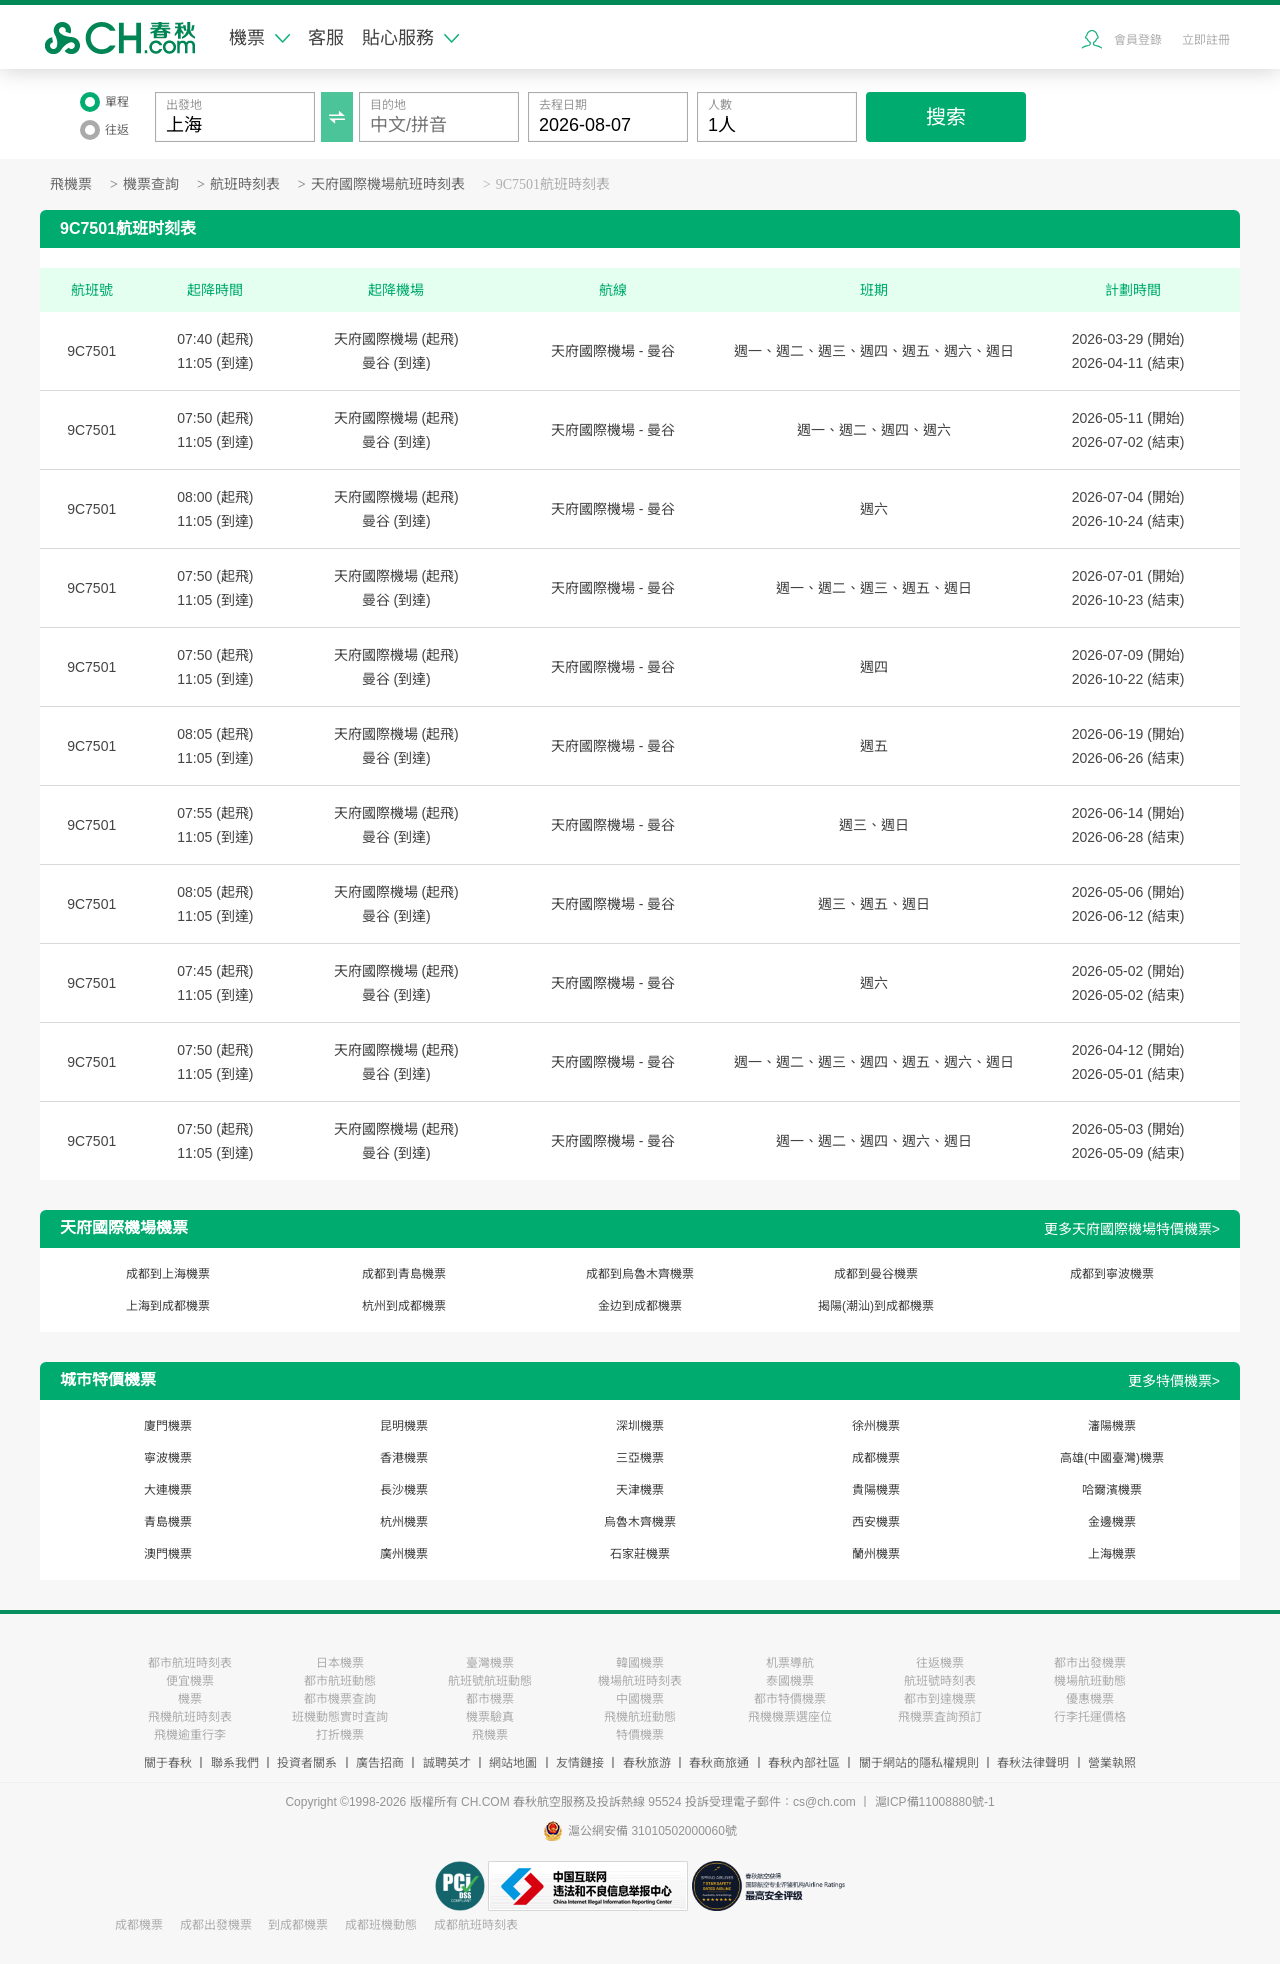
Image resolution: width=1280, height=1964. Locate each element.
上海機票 (1112, 1554)
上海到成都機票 (168, 1306)
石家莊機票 (640, 1554)
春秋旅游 (647, 1763)
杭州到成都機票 (404, 1306)
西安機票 (876, 1522)
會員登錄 (1138, 40)
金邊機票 (1112, 1522)
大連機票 (168, 1490)
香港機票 (404, 1458)
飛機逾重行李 (190, 1735)
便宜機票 (190, 1681)
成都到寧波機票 (1112, 1274)
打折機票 (340, 1735)
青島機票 (168, 1522)
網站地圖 (513, 1763)
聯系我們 (235, 1763)
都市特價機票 (790, 1699)
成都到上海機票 (168, 1274)
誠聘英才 (447, 1763)
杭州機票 (404, 1522)
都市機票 (490, 1699)
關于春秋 (168, 1763)
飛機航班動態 (640, 1717)
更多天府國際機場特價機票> (1132, 1229)
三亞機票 (640, 1458)
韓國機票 (640, 1663)
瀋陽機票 (1112, 1426)
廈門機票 (168, 1426)
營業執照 (1112, 1763)
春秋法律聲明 (1033, 1763)
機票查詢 (151, 184)
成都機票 (876, 1458)
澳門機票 (168, 1554)
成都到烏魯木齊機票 (640, 1274)
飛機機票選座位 (790, 1717)
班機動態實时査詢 (340, 1717)
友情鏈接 (580, 1763)
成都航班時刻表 (476, 1925)
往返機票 (940, 1663)
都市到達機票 (940, 1699)
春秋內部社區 (804, 1763)
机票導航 (790, 1663)
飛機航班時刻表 (190, 1717)
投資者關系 (307, 1763)
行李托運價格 (1090, 1717)
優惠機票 (1090, 1699)
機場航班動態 (1090, 1681)
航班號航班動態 (490, 1681)
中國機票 (640, 1699)
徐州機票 (876, 1426)
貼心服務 (410, 38)
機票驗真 (490, 1717)
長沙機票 (404, 1490)
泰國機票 (790, 1681)
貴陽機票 (876, 1490)
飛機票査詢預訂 (940, 1717)
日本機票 (340, 1663)
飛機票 (71, 184)
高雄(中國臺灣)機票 (1112, 1458)
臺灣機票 (490, 1663)
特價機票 (640, 1735)
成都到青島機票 (404, 1274)
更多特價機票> (1174, 1381)
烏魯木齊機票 (640, 1522)
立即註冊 (1206, 40)
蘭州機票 (876, 1554)
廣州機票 (404, 1554)
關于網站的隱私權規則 (919, 1763)
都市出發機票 (1090, 1663)
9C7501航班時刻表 (553, 184)
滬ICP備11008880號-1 (935, 1802)
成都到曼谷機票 (876, 1274)
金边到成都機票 (640, 1306)
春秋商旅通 (719, 1763)
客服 (326, 38)
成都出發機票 (216, 1925)
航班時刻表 (245, 184)
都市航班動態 (340, 1681)
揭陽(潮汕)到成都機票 (876, 1306)
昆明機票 (404, 1426)
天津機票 (640, 1490)
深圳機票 (640, 1426)
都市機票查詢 (340, 1699)
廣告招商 (380, 1763)
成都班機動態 (381, 1925)
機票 (259, 38)
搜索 (946, 117)
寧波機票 (168, 1458)
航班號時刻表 (940, 1681)
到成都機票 (298, 1925)
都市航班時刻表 (190, 1663)
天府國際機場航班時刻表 (388, 184)
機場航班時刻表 (640, 1681)
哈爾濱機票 (1112, 1490)
